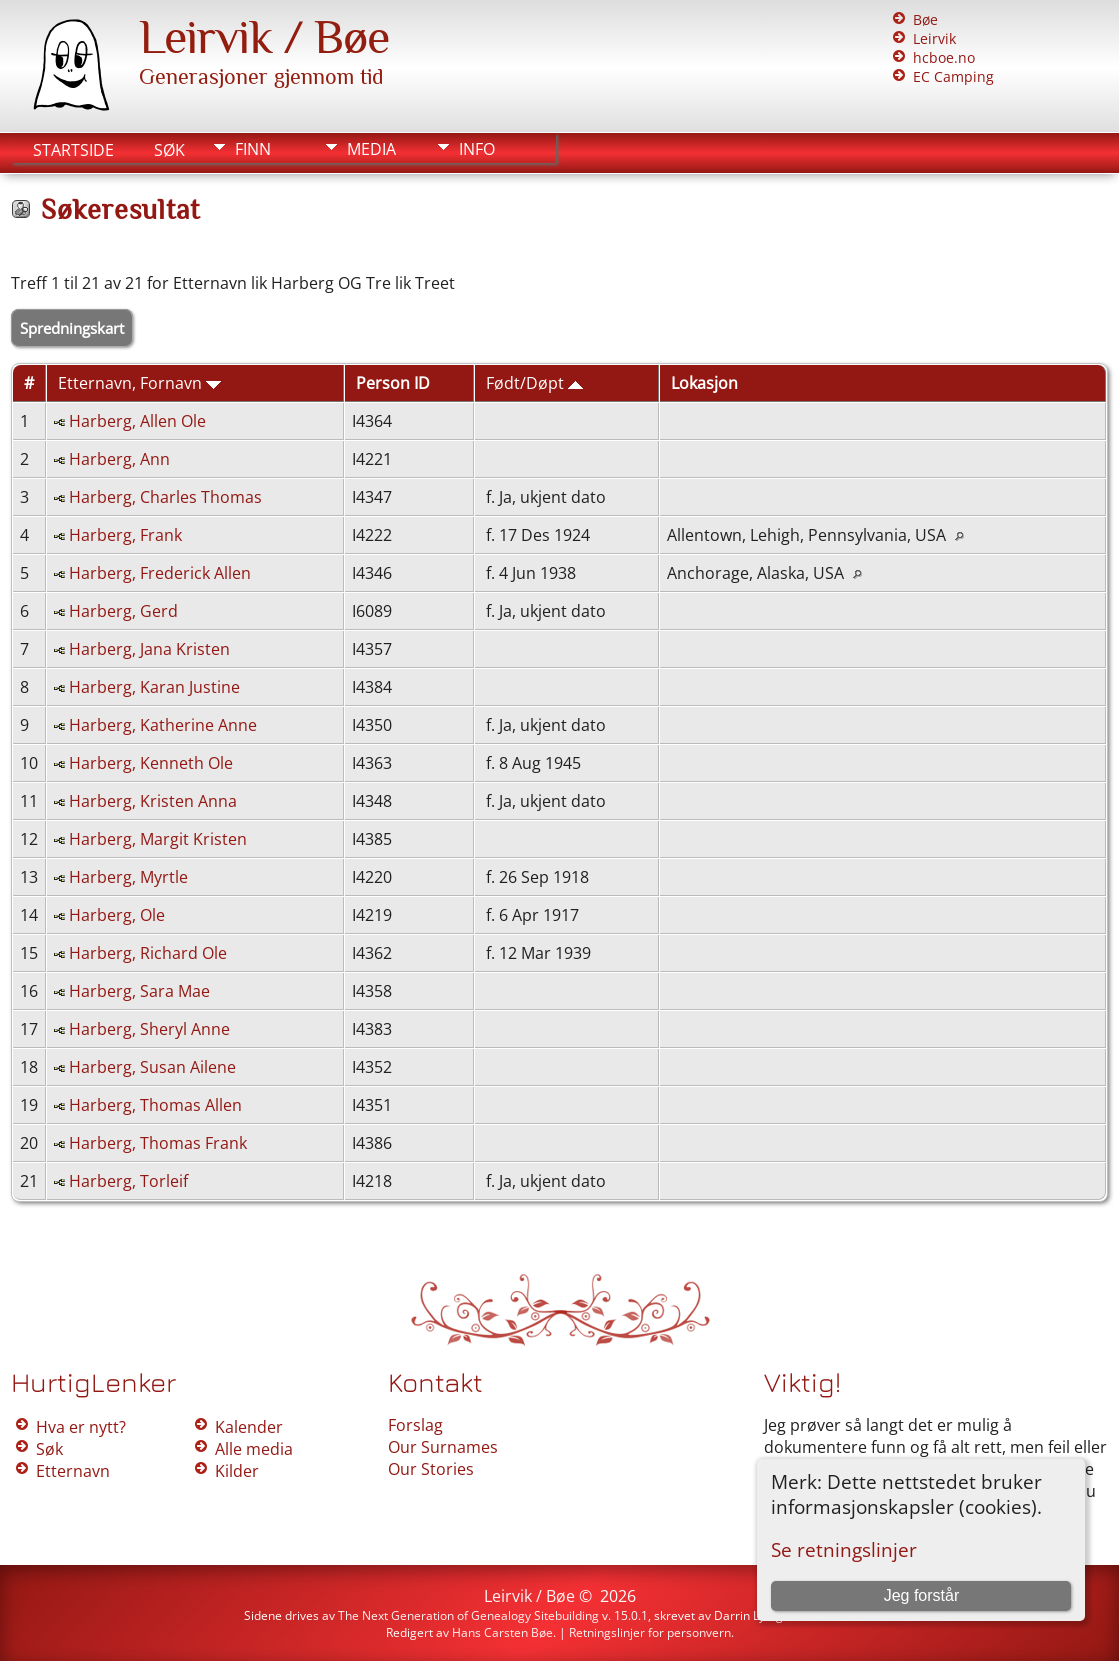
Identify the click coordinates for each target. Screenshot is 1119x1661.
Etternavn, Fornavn (139, 383)
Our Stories (431, 1469)
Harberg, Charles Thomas (165, 497)
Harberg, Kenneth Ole (151, 763)
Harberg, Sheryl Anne (149, 1029)
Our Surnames (443, 1447)
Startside (73, 150)
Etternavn (73, 1471)
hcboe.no (944, 57)
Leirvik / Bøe (264, 37)
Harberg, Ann (119, 459)
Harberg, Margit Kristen (158, 839)
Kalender (249, 1427)
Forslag (415, 1425)
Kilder (237, 1471)
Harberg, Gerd (123, 611)
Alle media (254, 1449)
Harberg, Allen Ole (137, 421)
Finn (253, 149)
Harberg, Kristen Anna (153, 801)
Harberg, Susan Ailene (152, 1067)
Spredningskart (72, 328)
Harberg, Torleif (128, 1181)
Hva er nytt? (81, 1427)
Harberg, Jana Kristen (149, 649)
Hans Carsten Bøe (502, 1632)
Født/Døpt (534, 383)
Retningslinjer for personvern (650, 1632)
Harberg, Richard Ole (148, 953)
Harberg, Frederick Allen (160, 573)
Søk (169, 150)
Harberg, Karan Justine (154, 687)
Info (477, 149)
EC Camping (953, 76)
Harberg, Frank (125, 535)
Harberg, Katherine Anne (163, 725)
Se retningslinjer (844, 1549)
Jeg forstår (922, 1595)
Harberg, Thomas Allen (155, 1105)
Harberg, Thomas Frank (158, 1143)
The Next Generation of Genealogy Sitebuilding (468, 1615)
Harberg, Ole (117, 915)
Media (371, 149)
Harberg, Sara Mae (139, 991)
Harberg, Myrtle (128, 877)
